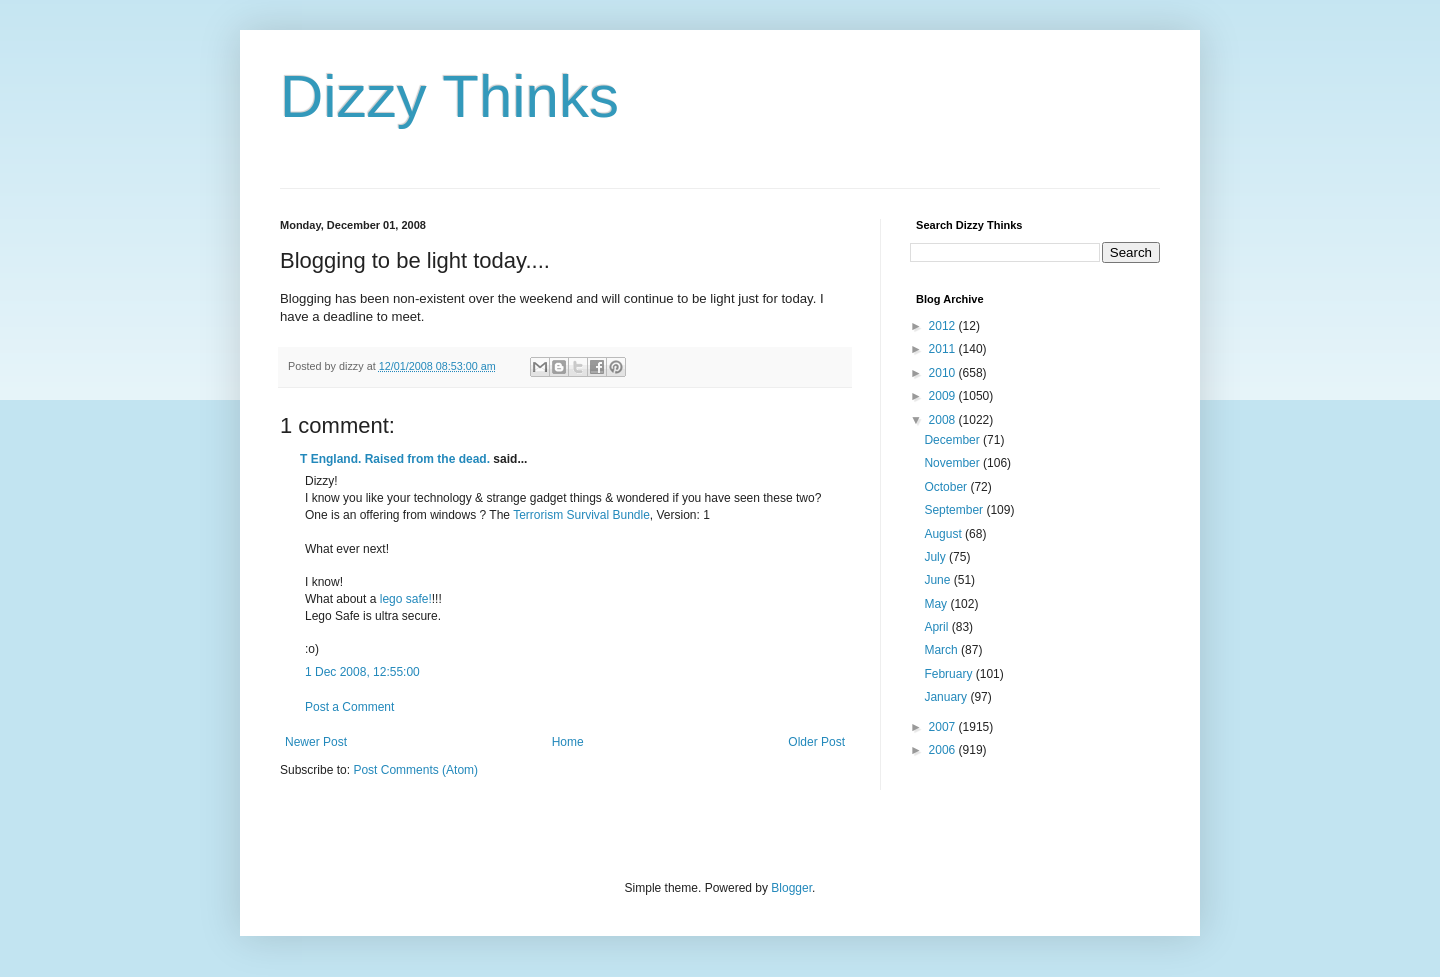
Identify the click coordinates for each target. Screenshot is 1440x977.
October (947, 487)
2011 (944, 349)
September (955, 510)
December (953, 440)
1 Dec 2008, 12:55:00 (362, 672)
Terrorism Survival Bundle (581, 515)
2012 (944, 326)
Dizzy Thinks (449, 96)
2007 (944, 727)
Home (568, 742)
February (949, 674)
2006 (944, 750)
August (944, 534)
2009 (944, 396)
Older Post (816, 742)
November (953, 463)
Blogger (791, 888)
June (938, 580)
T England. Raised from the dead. (395, 459)
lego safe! (406, 599)
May (937, 604)
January (947, 697)
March (942, 650)
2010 (944, 373)
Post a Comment (349, 707)
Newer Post (316, 742)
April (937, 627)
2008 (944, 420)
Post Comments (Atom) (415, 770)
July (936, 557)
